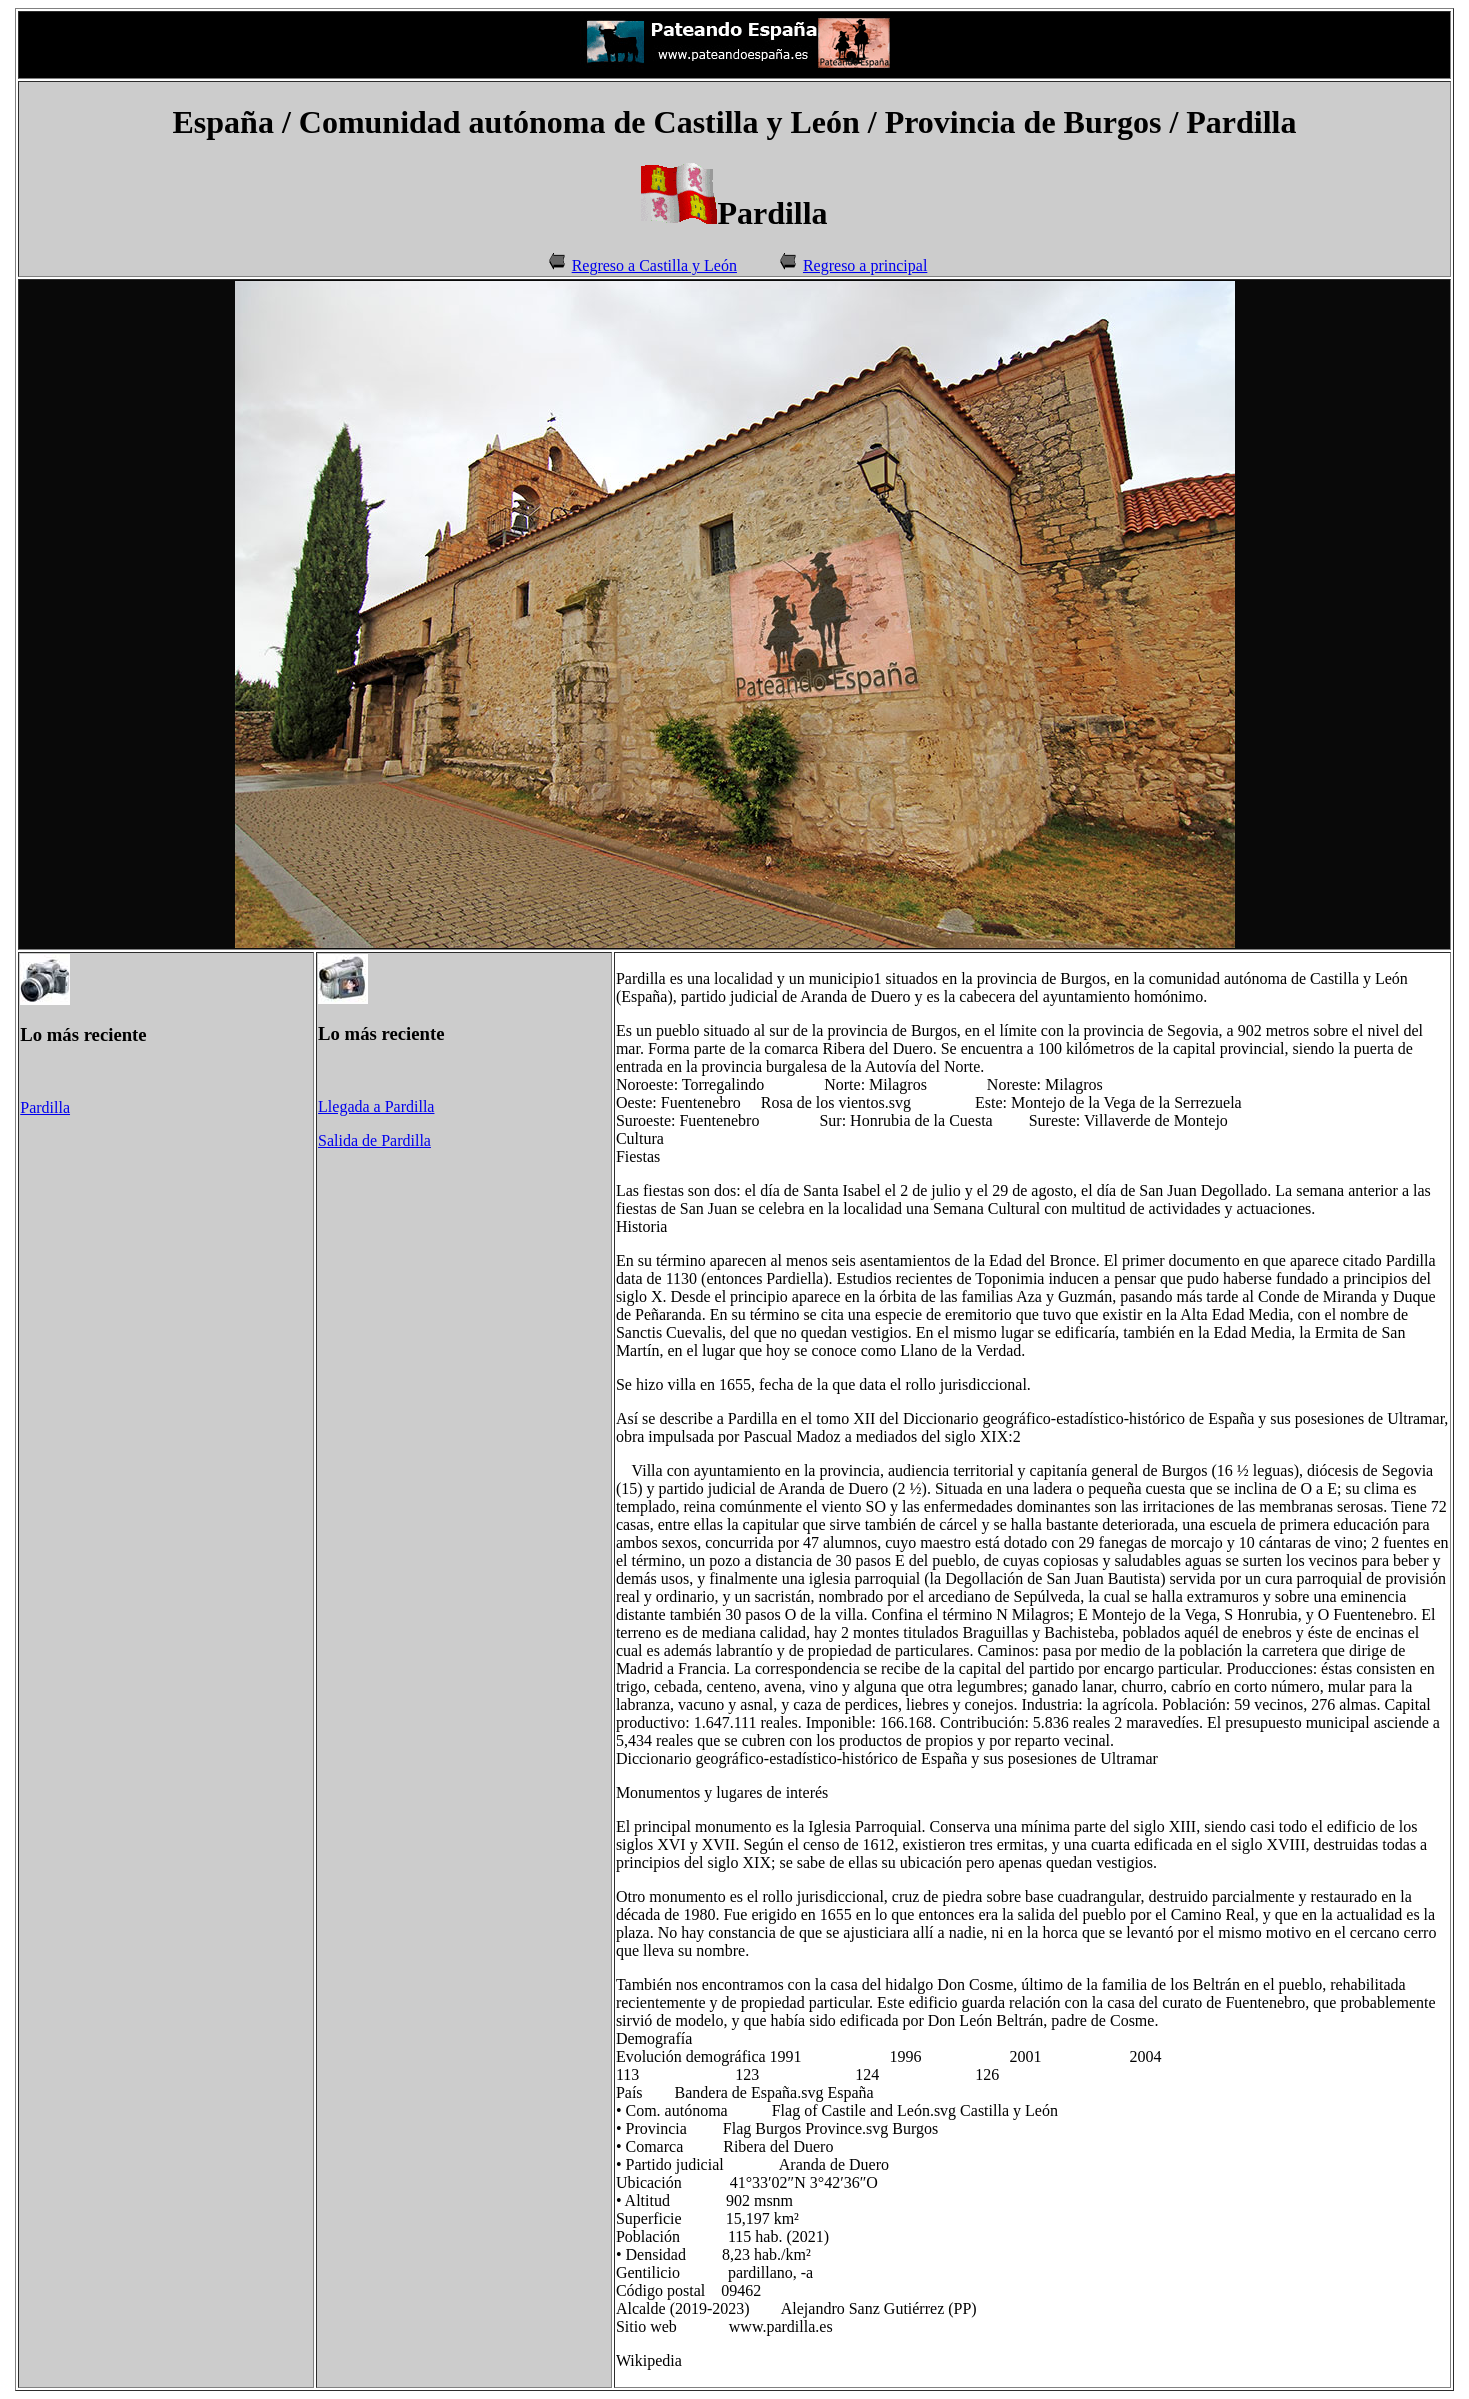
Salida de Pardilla (374, 1140)
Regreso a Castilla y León (654, 265)
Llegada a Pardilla (376, 1106)
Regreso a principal (865, 265)
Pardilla (45, 1107)
